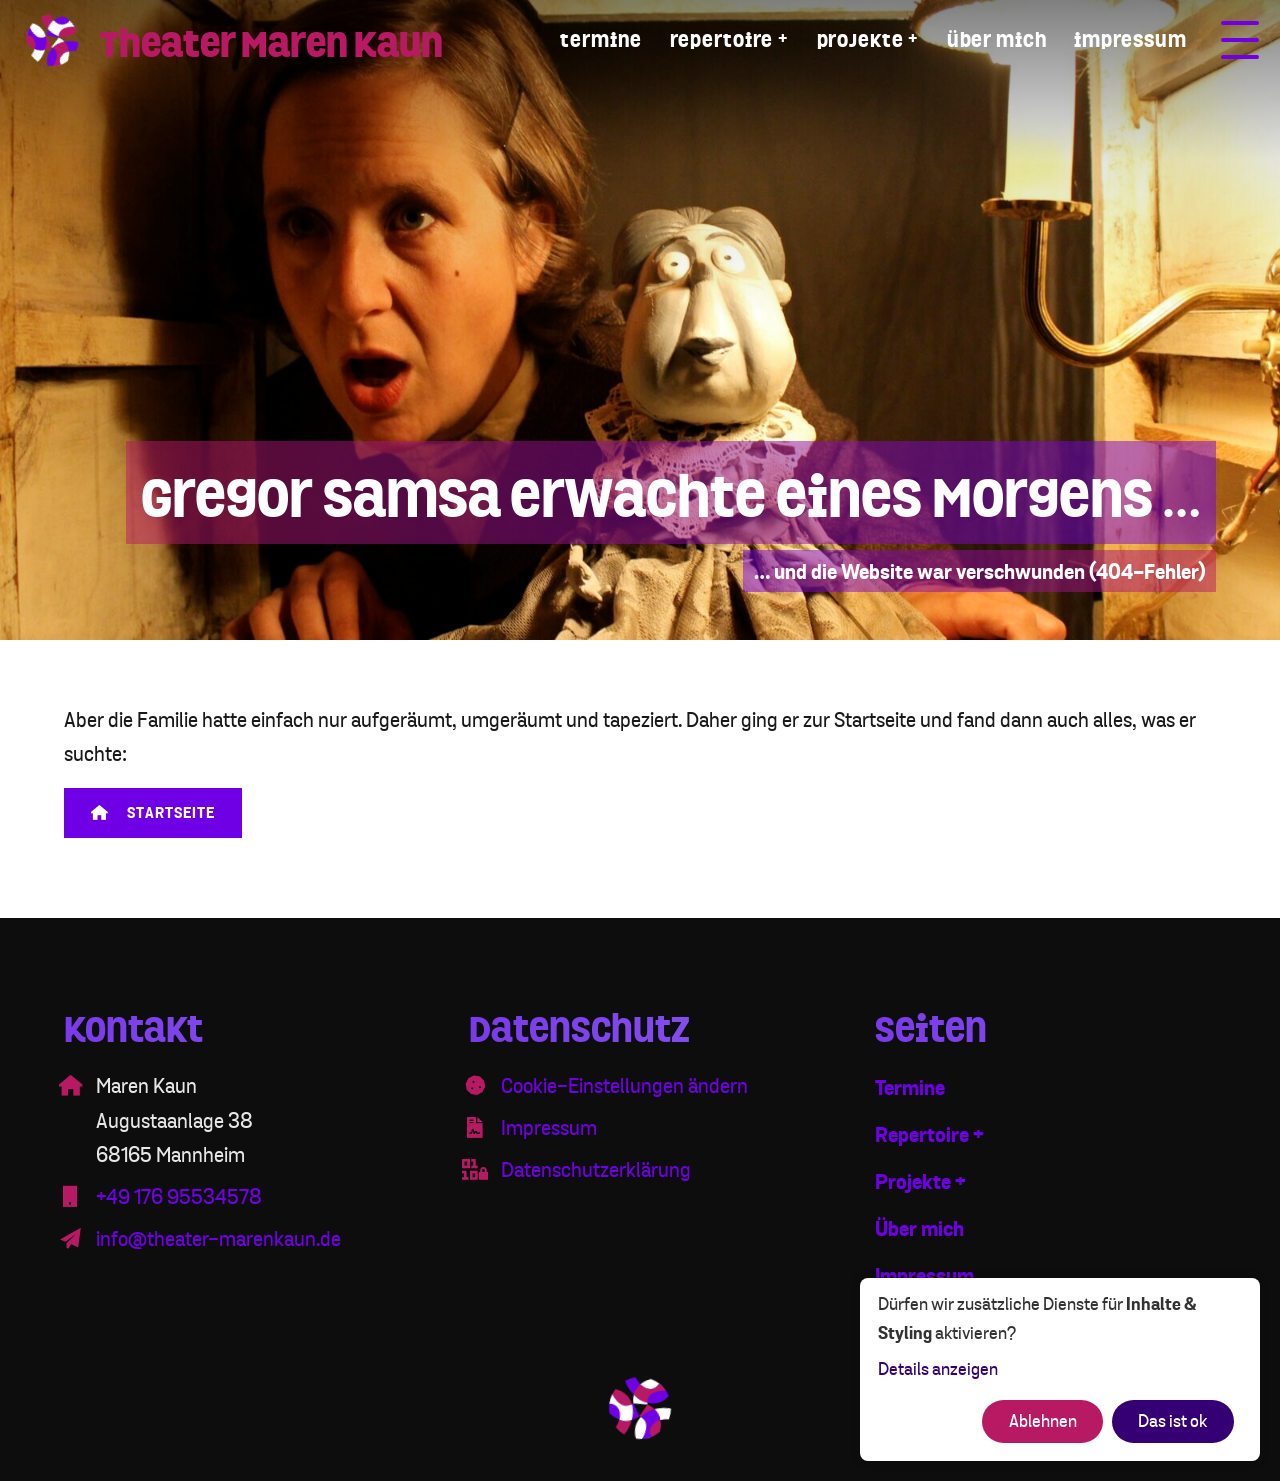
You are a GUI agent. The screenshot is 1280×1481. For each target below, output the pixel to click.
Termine (601, 40)
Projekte (860, 40)
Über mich (997, 40)
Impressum (1130, 40)
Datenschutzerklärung (596, 1170)
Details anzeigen (938, 1369)
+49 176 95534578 (179, 1197)
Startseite (153, 814)
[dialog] (1060, 1369)
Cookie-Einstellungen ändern (624, 1086)
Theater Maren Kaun (271, 44)
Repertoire (722, 40)
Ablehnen (1043, 1421)
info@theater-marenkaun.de (218, 1239)
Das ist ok (1172, 1421)
